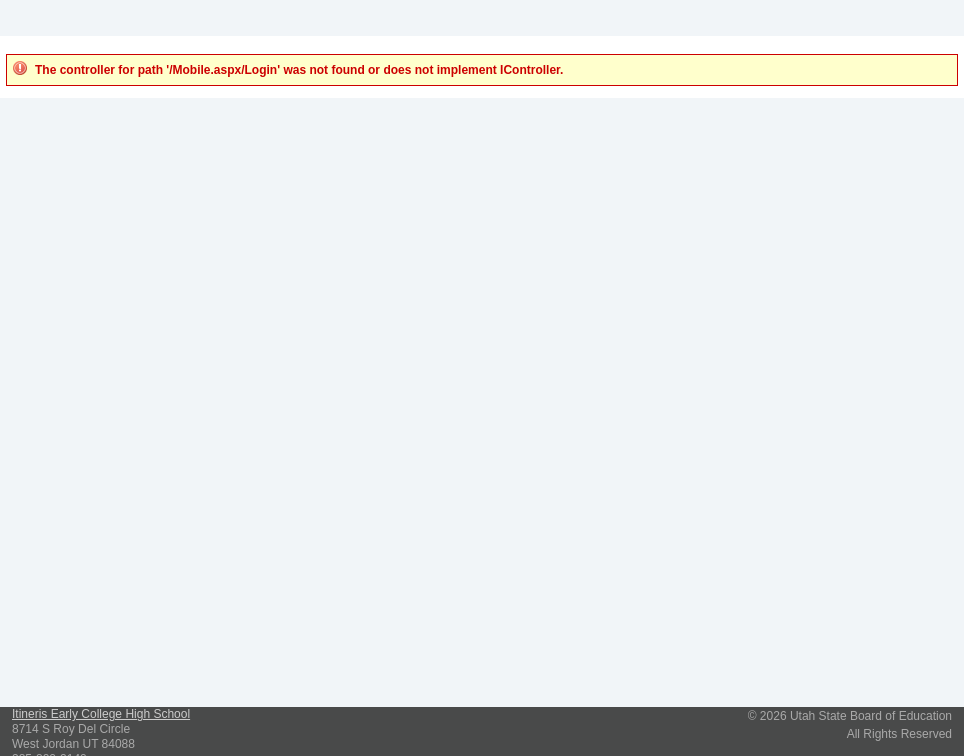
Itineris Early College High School (101, 714)
